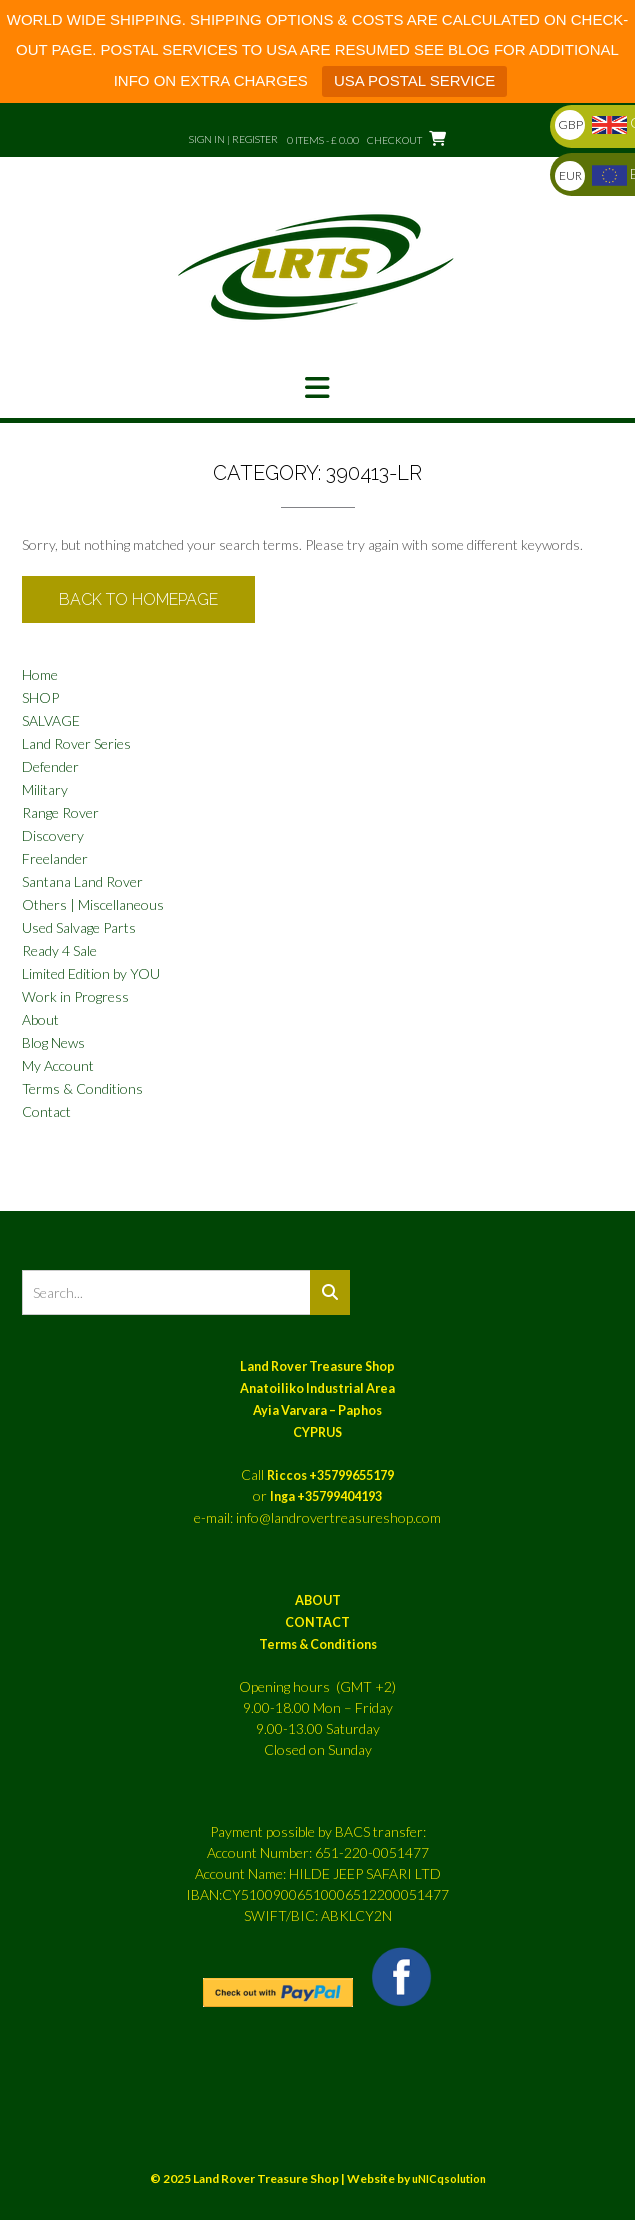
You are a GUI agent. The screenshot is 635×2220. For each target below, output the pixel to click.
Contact (46, 1111)
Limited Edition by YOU (91, 973)
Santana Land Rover (82, 881)
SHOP (40, 697)
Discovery (53, 835)
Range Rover (60, 812)
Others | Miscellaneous (93, 904)
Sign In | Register (233, 139)
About (40, 1019)
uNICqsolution (449, 2178)
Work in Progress (75, 996)
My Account (58, 1065)
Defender (50, 766)
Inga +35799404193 (326, 1496)
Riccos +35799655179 (330, 1475)
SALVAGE (51, 720)
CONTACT (317, 1622)
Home (40, 674)
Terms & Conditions (82, 1088)
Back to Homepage (138, 599)
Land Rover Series (76, 743)
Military (45, 789)
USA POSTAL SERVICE (414, 80)
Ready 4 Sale (59, 950)
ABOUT (318, 1600)
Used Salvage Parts (79, 927)
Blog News (53, 1042)
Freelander (55, 858)
